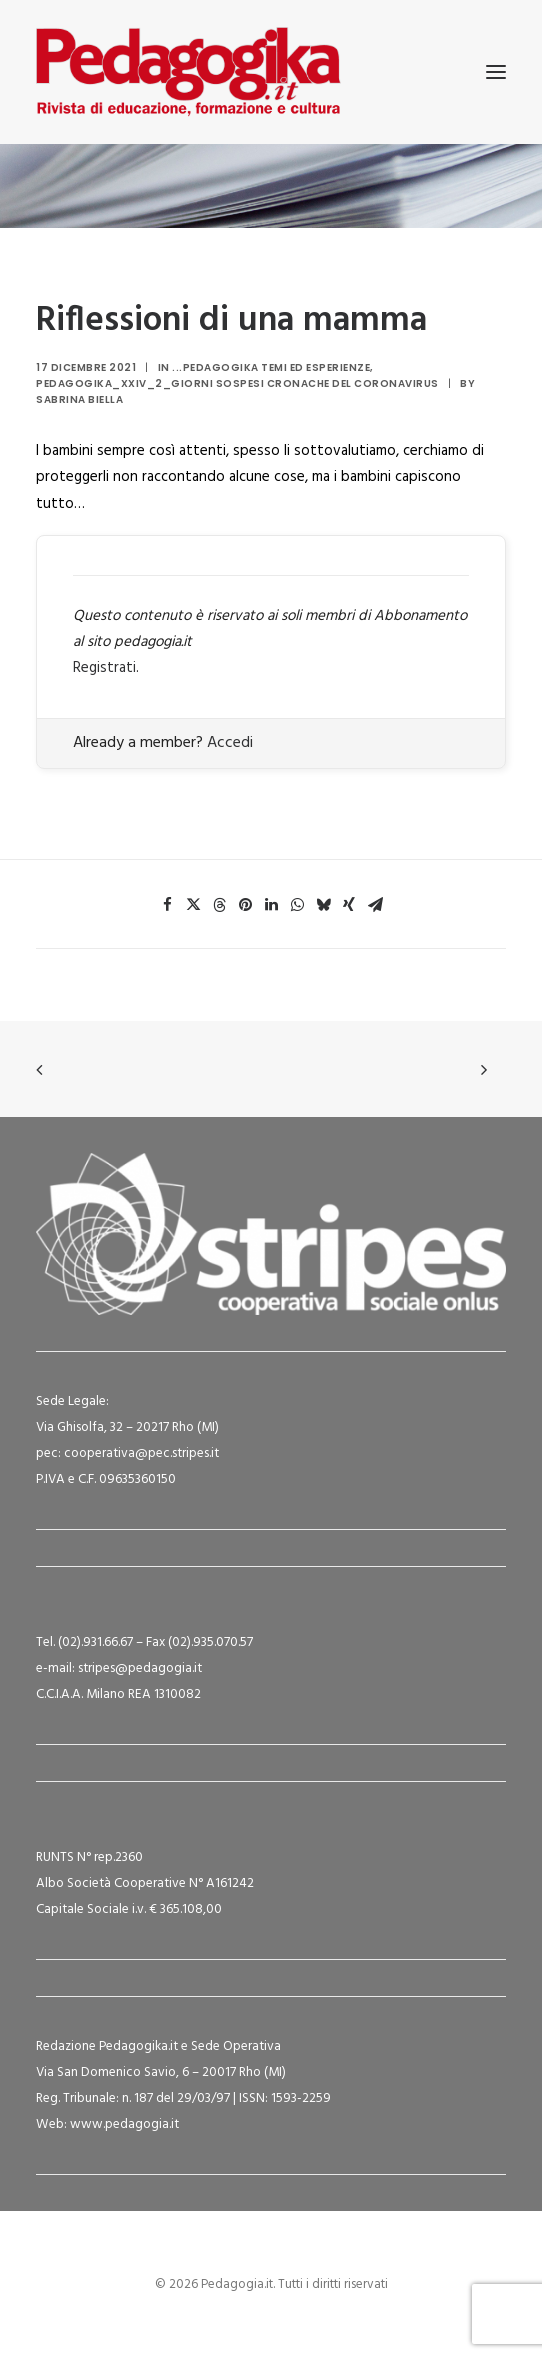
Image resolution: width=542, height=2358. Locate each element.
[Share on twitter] (193, 905)
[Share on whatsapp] (297, 905)
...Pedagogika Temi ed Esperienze (271, 367)
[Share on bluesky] (323, 905)
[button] (496, 72)
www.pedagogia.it (124, 2124)
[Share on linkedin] (271, 905)
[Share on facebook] (167, 905)
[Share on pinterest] (245, 905)
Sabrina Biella (79, 399)
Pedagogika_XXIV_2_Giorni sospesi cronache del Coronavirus (237, 383)
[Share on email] (375, 905)
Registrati (104, 668)
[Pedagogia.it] (188, 72)
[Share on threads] (219, 905)
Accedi (230, 743)
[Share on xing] (349, 905)
